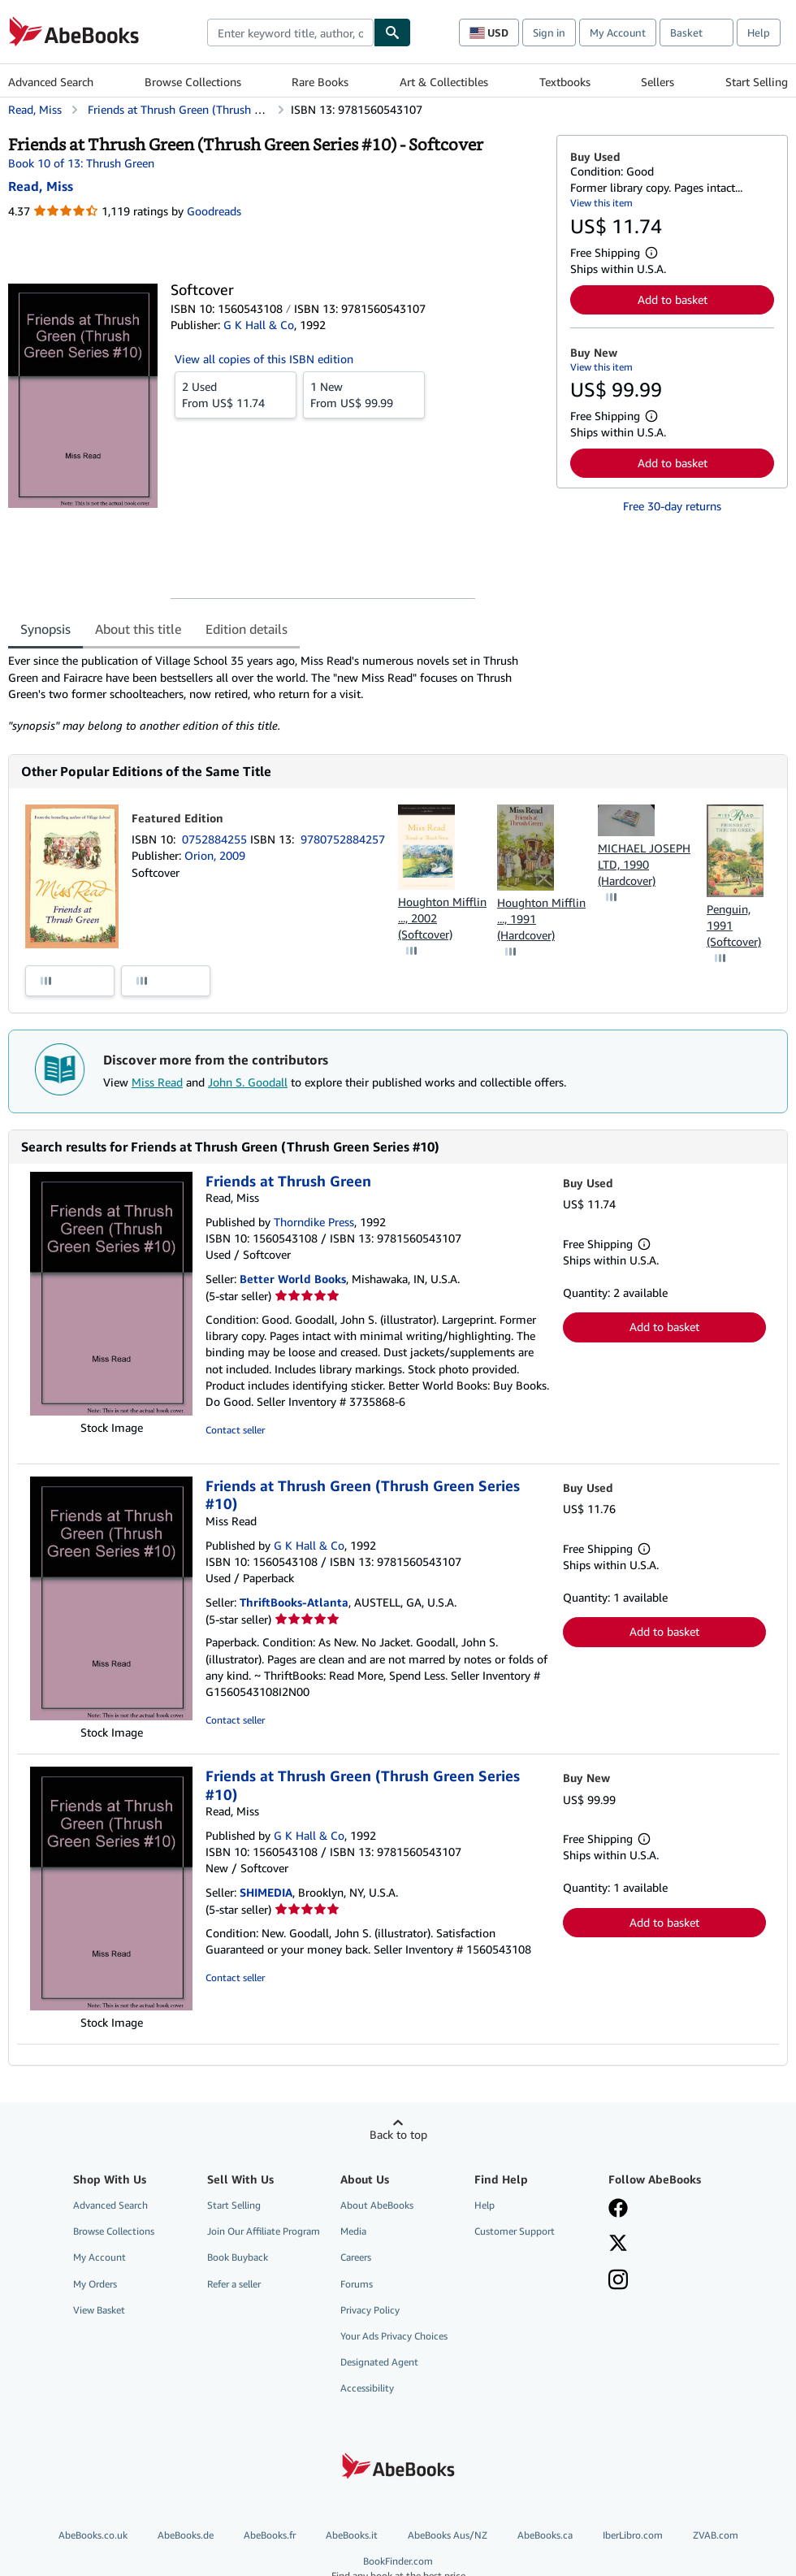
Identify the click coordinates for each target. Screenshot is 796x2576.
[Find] (392, 32)
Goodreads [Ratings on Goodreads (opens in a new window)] (214, 211)
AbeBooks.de (186, 2535)
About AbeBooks (376, 2205)
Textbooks (565, 82)
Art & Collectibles (444, 82)
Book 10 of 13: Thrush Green (81, 163)
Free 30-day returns (672, 506)
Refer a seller (234, 2284)
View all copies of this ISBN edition (264, 359)
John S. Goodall (248, 1082)
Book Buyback (237, 2257)
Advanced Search (50, 82)
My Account (618, 32)
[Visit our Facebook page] (618, 2209)
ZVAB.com (715, 2535)
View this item (601, 203)
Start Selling (756, 82)
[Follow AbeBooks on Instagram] (618, 2281)
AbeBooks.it (352, 2535)
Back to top (398, 2134)
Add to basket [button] (672, 299)
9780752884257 (343, 839)
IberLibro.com (633, 2535)
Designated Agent (379, 2362)
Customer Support (514, 2231)
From (235, 394)
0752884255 (216, 839)
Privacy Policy (370, 2310)
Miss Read (157, 1082)
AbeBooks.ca (545, 2535)
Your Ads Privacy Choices (394, 2336)
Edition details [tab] (246, 629)
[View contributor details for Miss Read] (40, 186)
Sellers (657, 82)
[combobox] (290, 32)
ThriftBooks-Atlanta (294, 1602)
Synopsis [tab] (45, 629)
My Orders (95, 2284)
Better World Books (293, 1279)
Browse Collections (193, 82)
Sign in (549, 32)
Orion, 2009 (214, 855)
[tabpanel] (275, 693)
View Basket (99, 2310)
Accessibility (367, 2388)
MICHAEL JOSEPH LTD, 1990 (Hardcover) (644, 864)
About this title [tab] (138, 629)
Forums (356, 2284)
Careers (355, 2257)
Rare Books (320, 82)
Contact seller (235, 1430)
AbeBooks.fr (270, 2535)
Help (758, 32)
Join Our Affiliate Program (263, 2231)
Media (353, 2231)
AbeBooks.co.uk (93, 2535)
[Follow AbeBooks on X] (618, 2244)
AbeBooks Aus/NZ (447, 2535)
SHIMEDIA (266, 1892)
